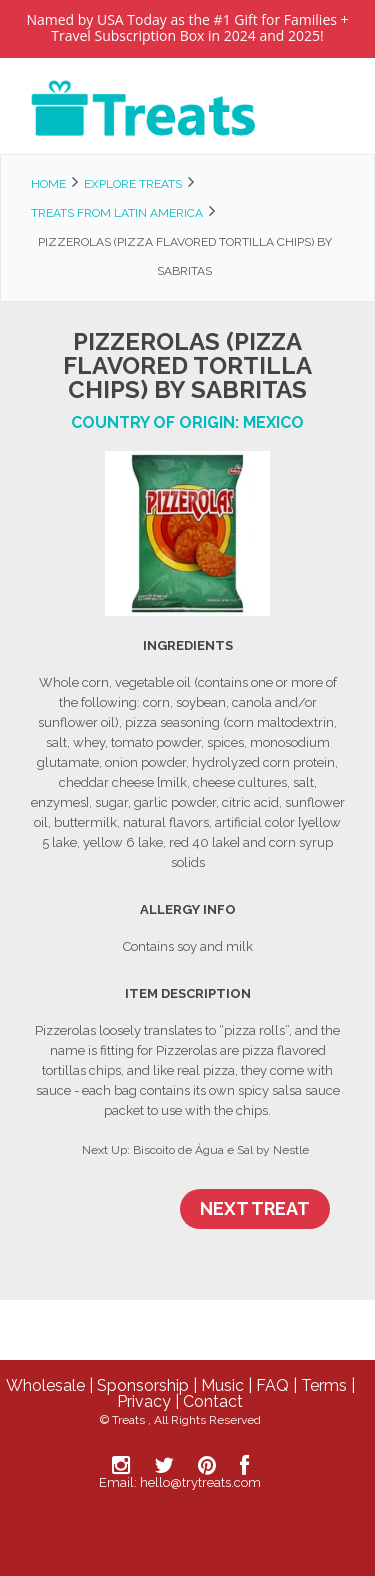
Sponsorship (143, 1385)
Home (48, 184)
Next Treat (255, 1208)
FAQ (272, 1385)
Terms (324, 1385)
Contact (213, 1401)
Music (222, 1385)
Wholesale (45, 1385)
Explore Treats (133, 184)
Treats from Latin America (117, 213)
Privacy (144, 1401)
